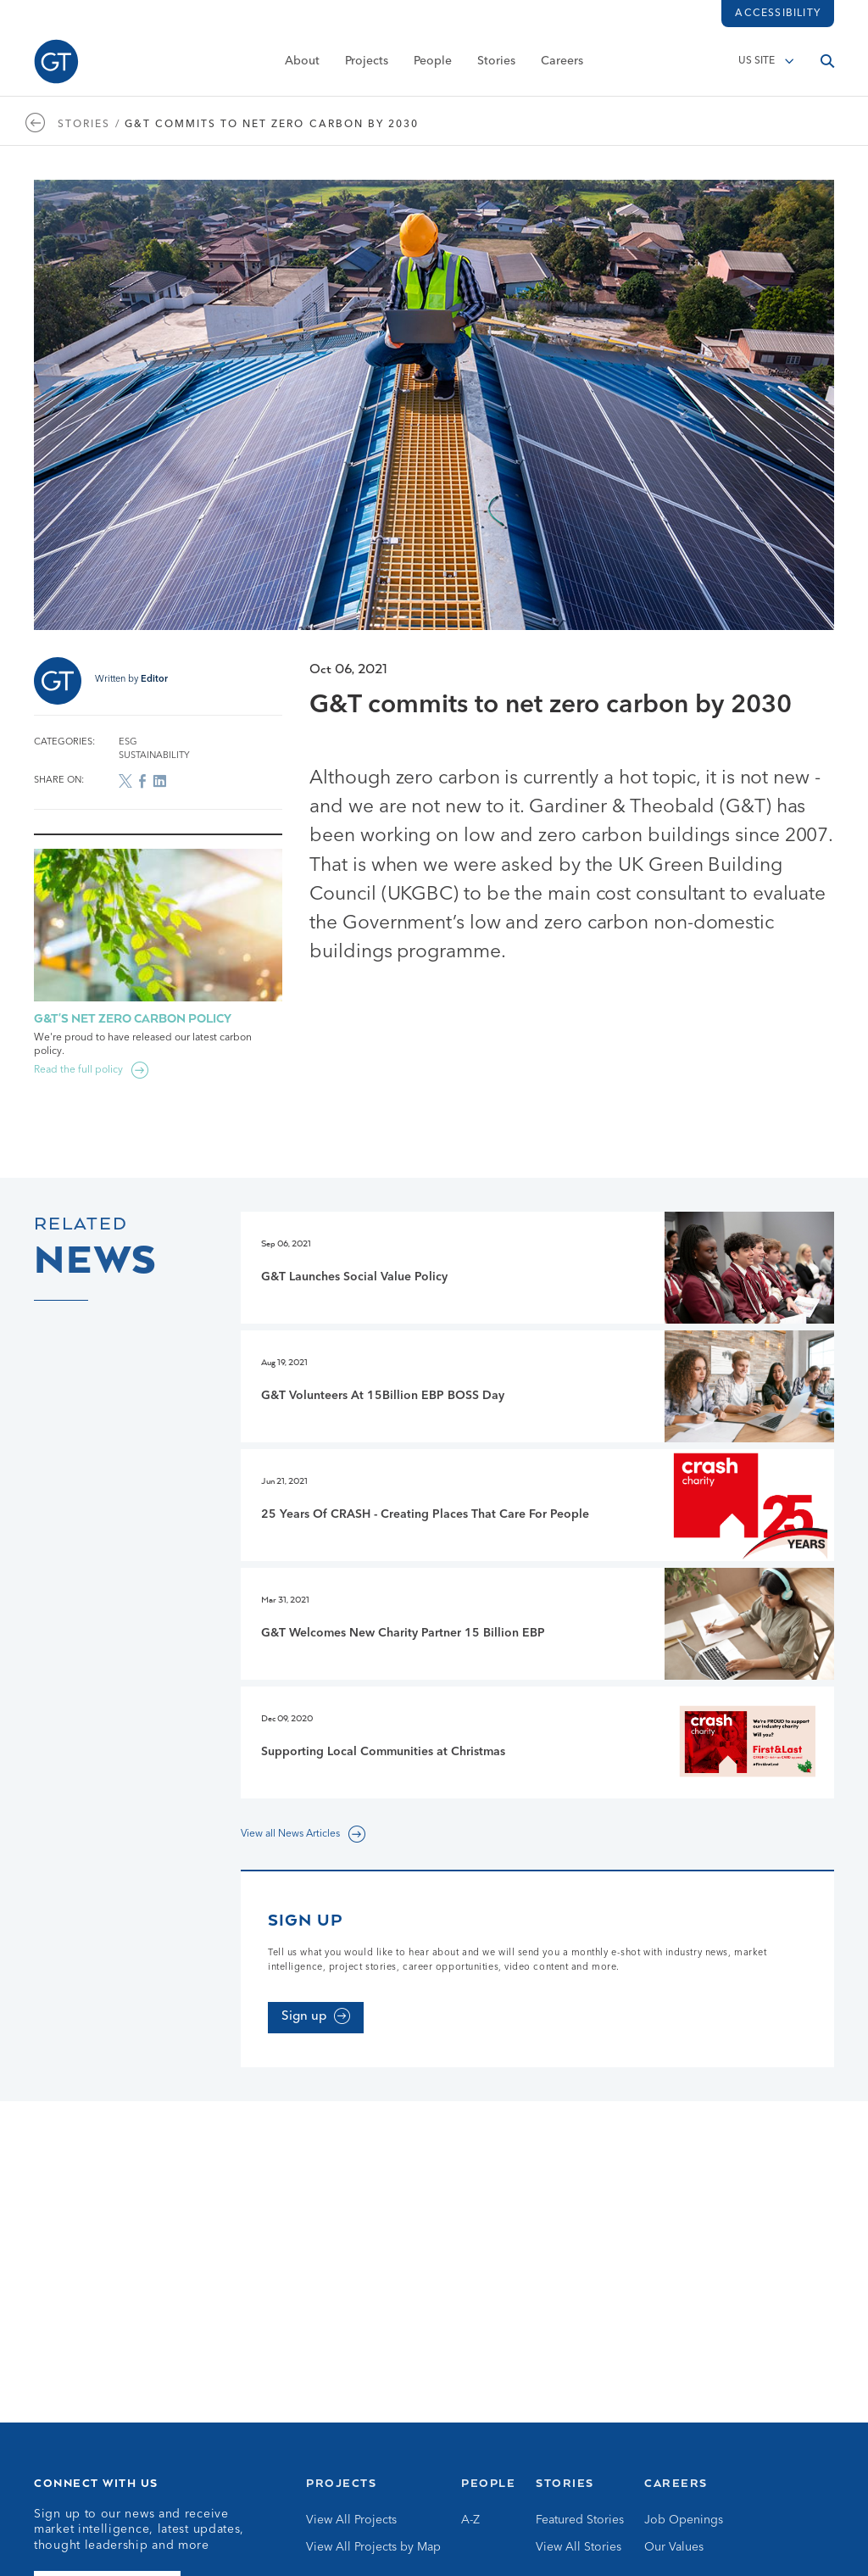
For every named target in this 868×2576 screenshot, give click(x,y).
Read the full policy (78, 1070)
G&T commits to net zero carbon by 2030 (272, 125)
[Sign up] (316, 2017)
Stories (496, 65)
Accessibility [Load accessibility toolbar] (778, 13)
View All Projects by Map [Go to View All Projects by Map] (373, 2547)
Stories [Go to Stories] (565, 2482)
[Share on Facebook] (142, 780)
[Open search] (827, 65)
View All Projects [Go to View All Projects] (351, 2520)
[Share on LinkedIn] (159, 780)
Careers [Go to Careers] (676, 2482)
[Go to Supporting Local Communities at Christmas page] (537, 1742)
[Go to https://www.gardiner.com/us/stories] (39, 125)
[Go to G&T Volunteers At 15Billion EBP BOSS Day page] (537, 1386)
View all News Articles (290, 1834)
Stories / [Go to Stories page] (89, 125)
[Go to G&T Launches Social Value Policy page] (537, 1268)
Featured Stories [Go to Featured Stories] (580, 2520)
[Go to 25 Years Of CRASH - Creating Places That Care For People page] (537, 1505)
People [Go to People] (488, 2482)
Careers (562, 65)
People (433, 65)
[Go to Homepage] (56, 65)
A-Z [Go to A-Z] (470, 2520)
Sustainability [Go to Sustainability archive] (154, 756)
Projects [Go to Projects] (341, 2482)
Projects (366, 65)
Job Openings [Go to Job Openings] (683, 2520)
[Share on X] (125, 781)
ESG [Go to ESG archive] (128, 742)
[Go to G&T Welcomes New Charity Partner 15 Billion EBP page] (537, 1624)
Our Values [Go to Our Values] (674, 2547)
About (302, 65)
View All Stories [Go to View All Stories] (578, 2547)
